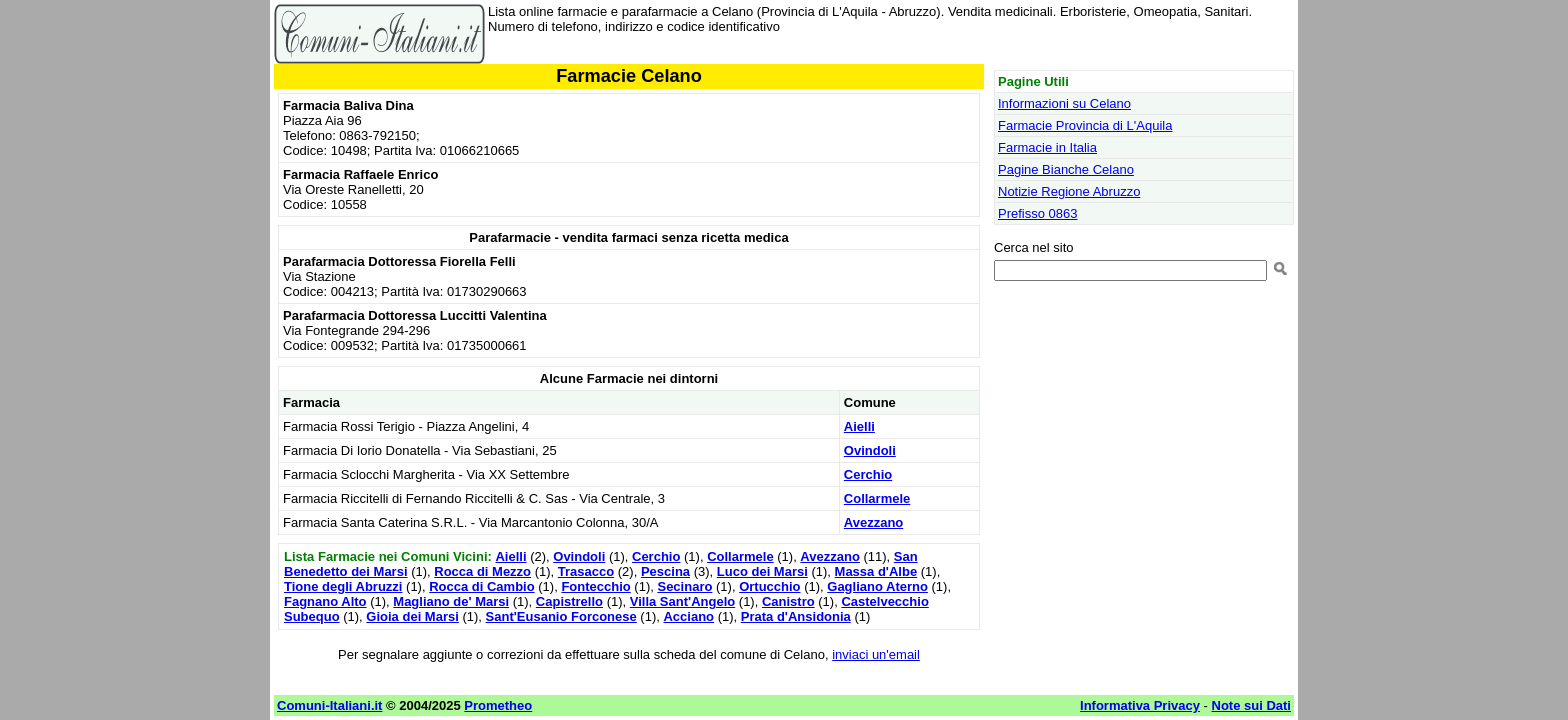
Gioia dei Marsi (412, 616)
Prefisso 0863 (1038, 213)
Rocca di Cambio (481, 586)
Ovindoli (870, 450)
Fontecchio (595, 586)
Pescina (665, 571)
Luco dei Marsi (762, 571)
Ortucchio (769, 586)
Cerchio (868, 474)
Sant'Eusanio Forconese (561, 616)
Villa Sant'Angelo (682, 601)
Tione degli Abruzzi (343, 586)
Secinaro (684, 586)
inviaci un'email (876, 654)
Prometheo (498, 705)
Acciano (688, 616)
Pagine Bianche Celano (1066, 169)
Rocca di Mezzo (482, 571)
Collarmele (877, 498)
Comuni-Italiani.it (329, 705)
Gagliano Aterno (877, 586)
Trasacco (586, 571)
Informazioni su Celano (1064, 103)
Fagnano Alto (325, 601)
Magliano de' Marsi (451, 601)
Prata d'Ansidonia (796, 616)
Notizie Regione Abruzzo (1069, 191)
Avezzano (873, 522)
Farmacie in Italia (1047, 147)
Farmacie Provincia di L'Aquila (1085, 125)
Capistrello (569, 601)
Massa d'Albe (876, 571)
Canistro (788, 601)
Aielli (859, 426)
